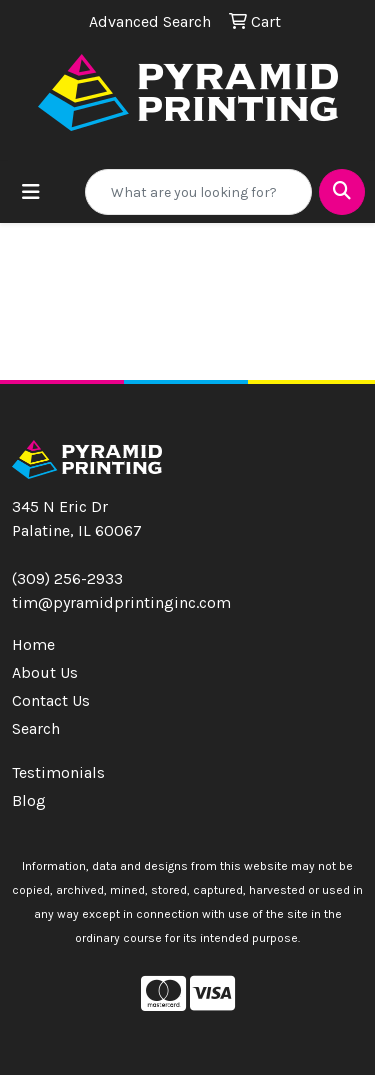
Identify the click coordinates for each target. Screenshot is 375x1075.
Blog (29, 800)
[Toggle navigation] (31, 192)
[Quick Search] (198, 192)
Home (33, 644)
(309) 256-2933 (67, 578)
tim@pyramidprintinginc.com (121, 602)
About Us (45, 672)
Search (36, 728)
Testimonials (58, 772)
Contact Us (51, 700)
